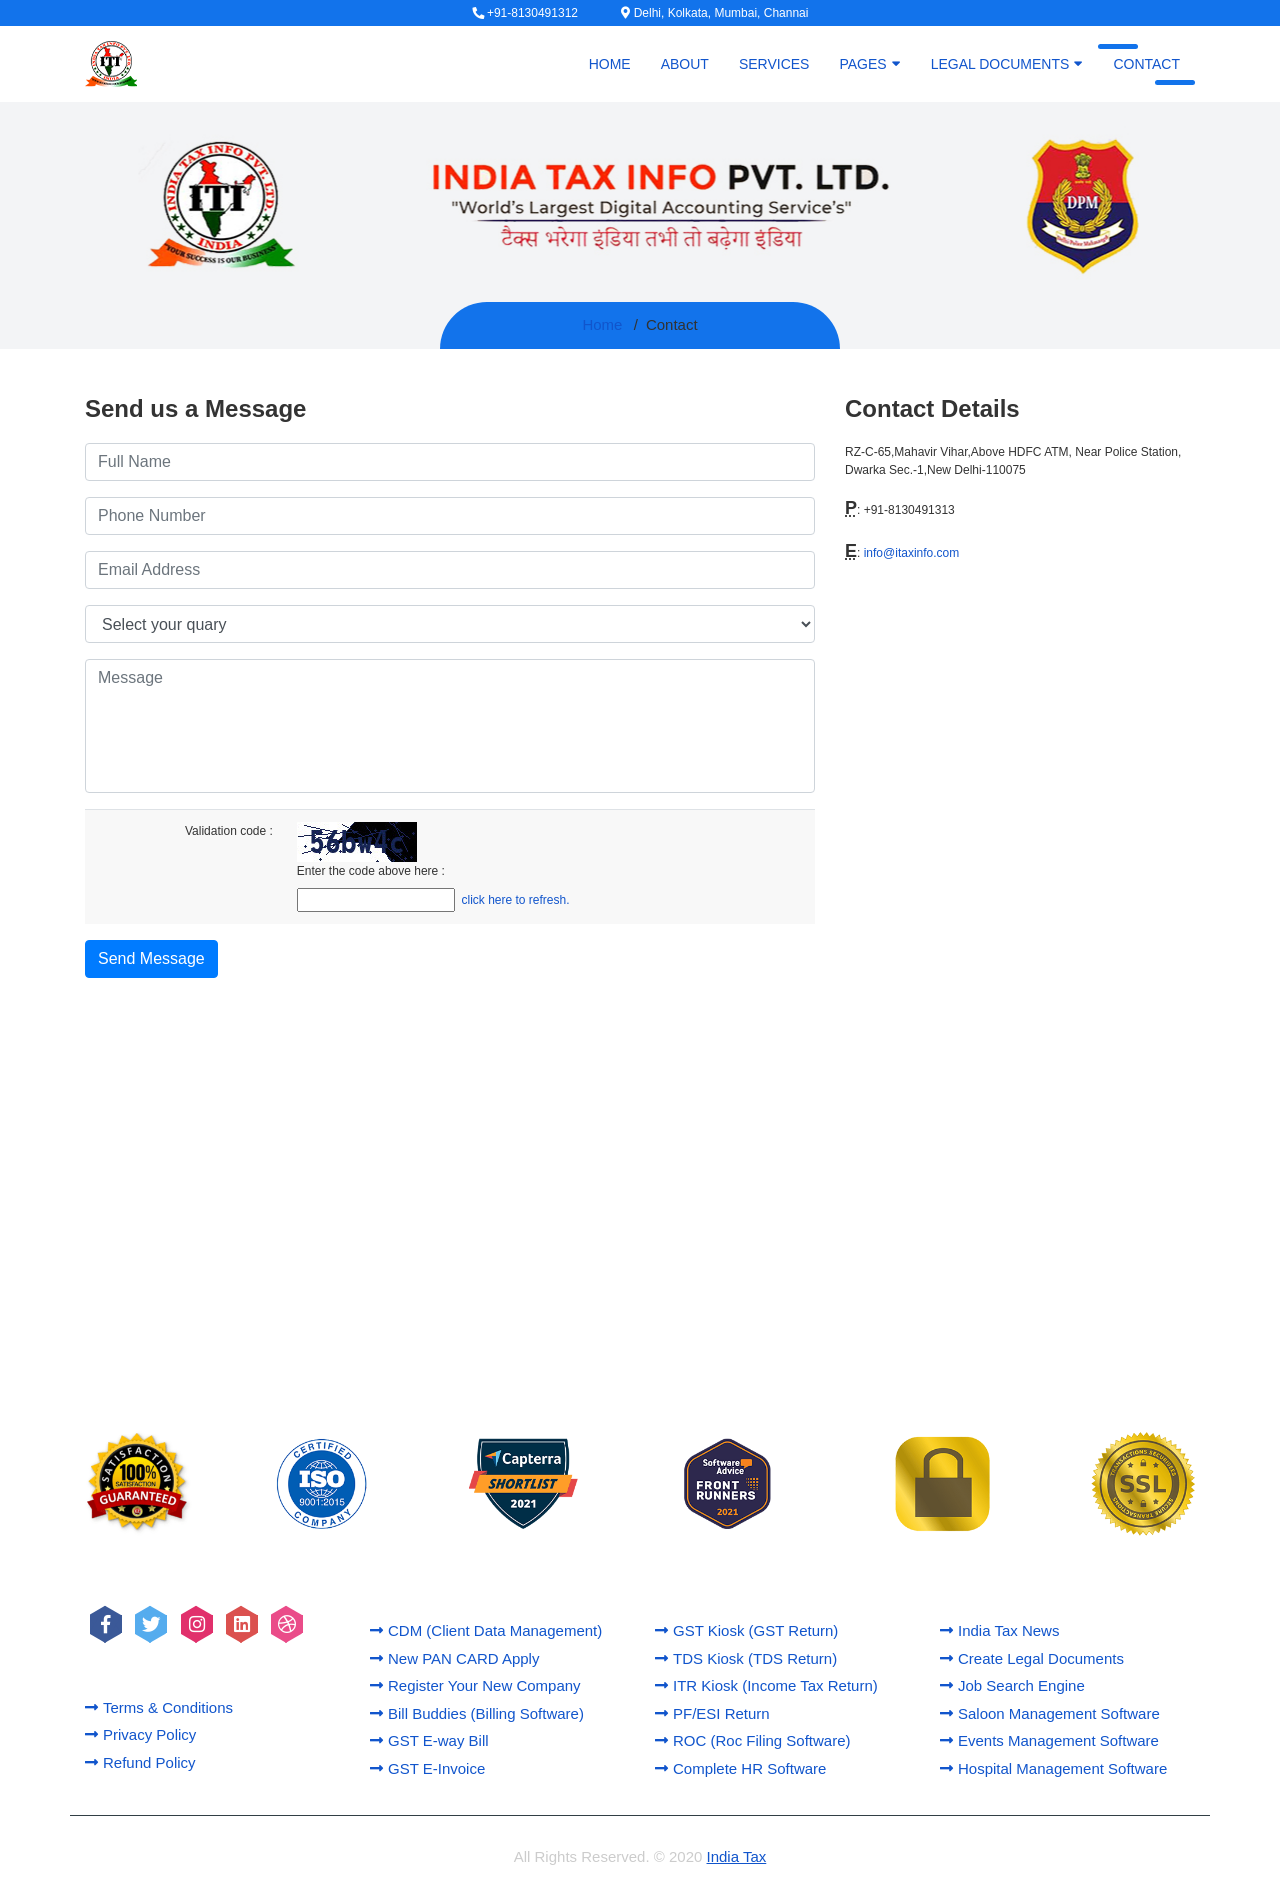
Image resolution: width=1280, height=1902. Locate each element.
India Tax (737, 1856)
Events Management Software (1049, 1740)
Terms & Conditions (159, 1707)
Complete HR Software (740, 1768)
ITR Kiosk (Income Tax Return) (766, 1685)
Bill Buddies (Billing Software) (477, 1713)
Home (610, 64)
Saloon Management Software (1050, 1713)
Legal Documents (1007, 63)
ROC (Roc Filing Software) (753, 1740)
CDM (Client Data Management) (486, 1630)
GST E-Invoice (427, 1768)
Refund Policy (140, 1762)
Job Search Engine (1012, 1685)
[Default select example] (450, 624)
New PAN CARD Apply (454, 1658)
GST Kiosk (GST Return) (746, 1630)
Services (774, 64)
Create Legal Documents (1032, 1658)
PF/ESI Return (712, 1713)
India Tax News (999, 1630)
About (685, 64)
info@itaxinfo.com (912, 553)
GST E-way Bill (429, 1740)
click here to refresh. (516, 900)
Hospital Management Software (1053, 1768)
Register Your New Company (475, 1685)
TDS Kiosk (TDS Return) (746, 1658)
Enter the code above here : (371, 871)
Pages (869, 63)
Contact (1146, 64)
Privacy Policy (140, 1734)
